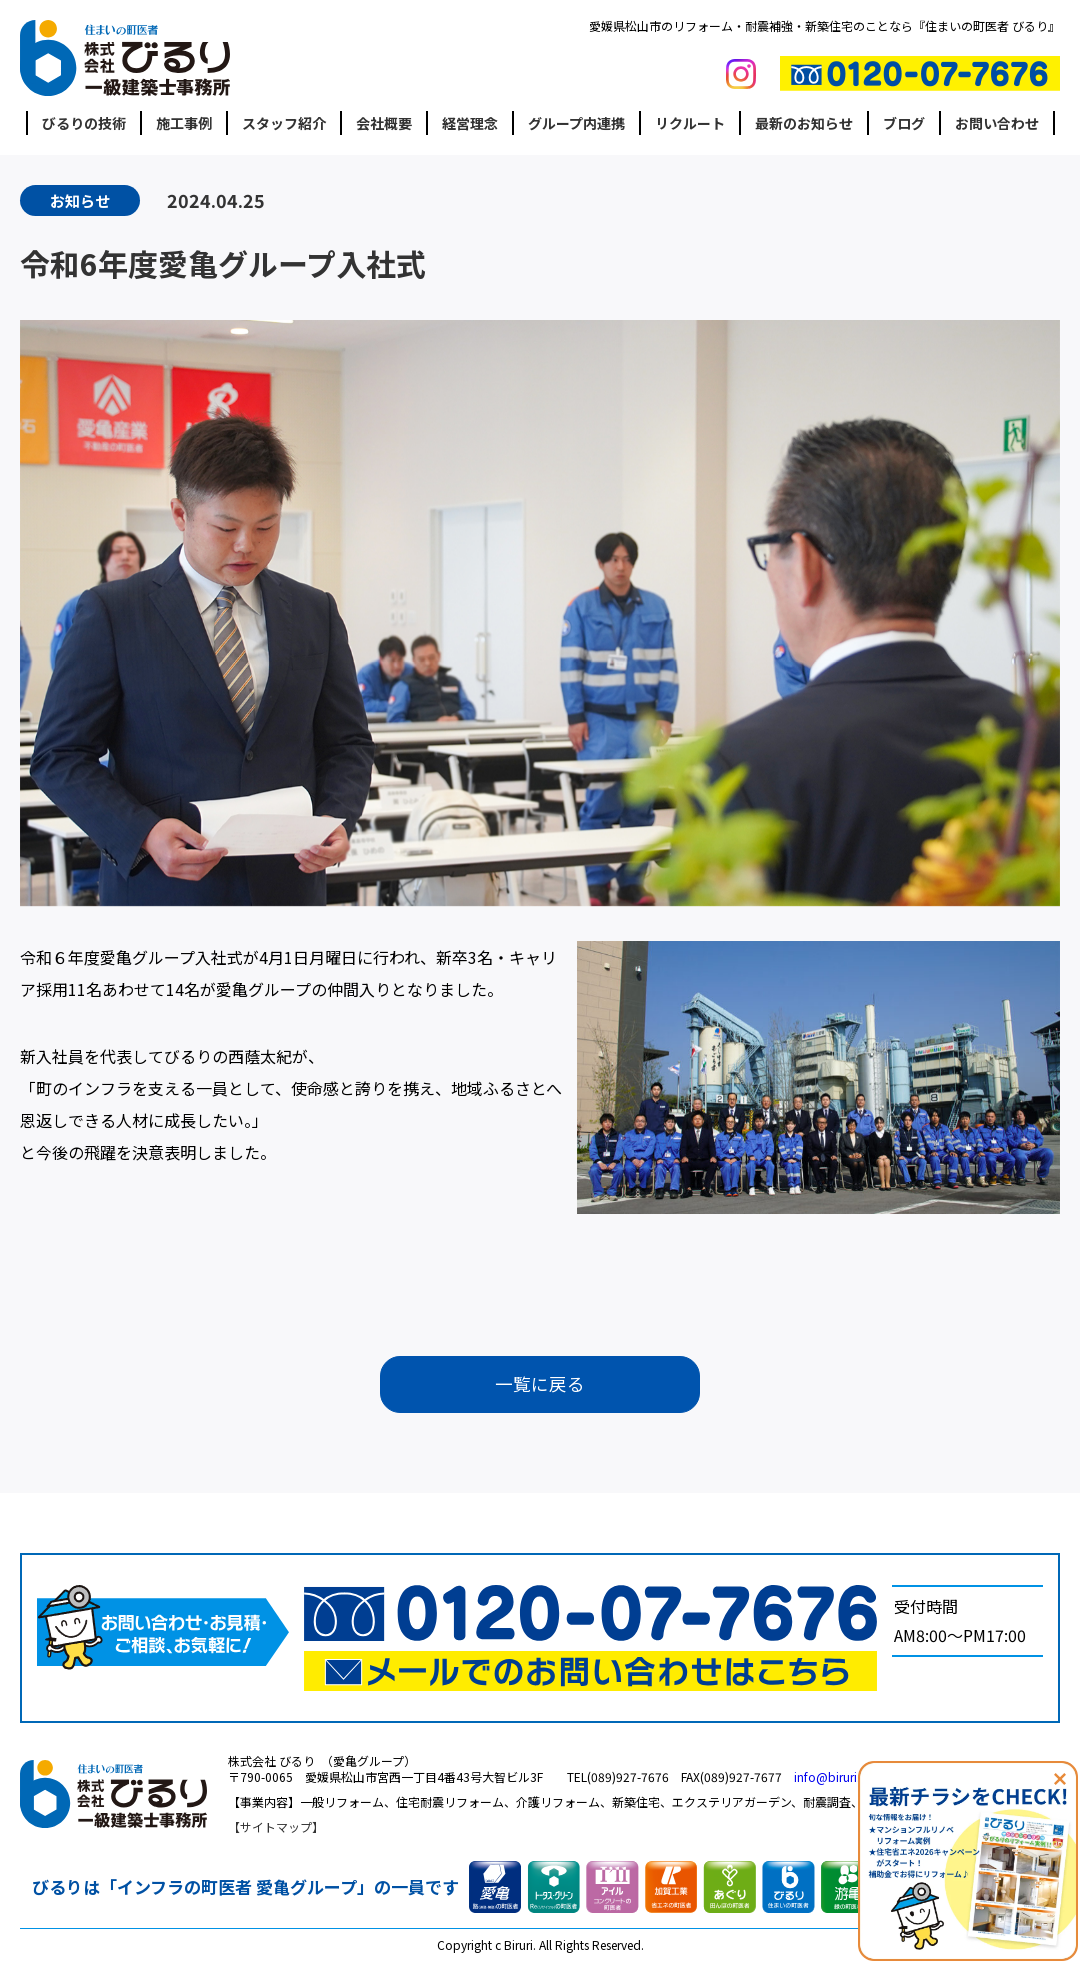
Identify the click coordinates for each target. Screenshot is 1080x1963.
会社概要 (384, 123)
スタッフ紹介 (284, 123)
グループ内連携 (576, 123)
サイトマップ (276, 1827)
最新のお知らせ (804, 123)
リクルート (690, 123)
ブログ (904, 123)
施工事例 (184, 123)
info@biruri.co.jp (841, 1778)
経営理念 (470, 123)
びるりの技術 (84, 123)
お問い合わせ (997, 123)
